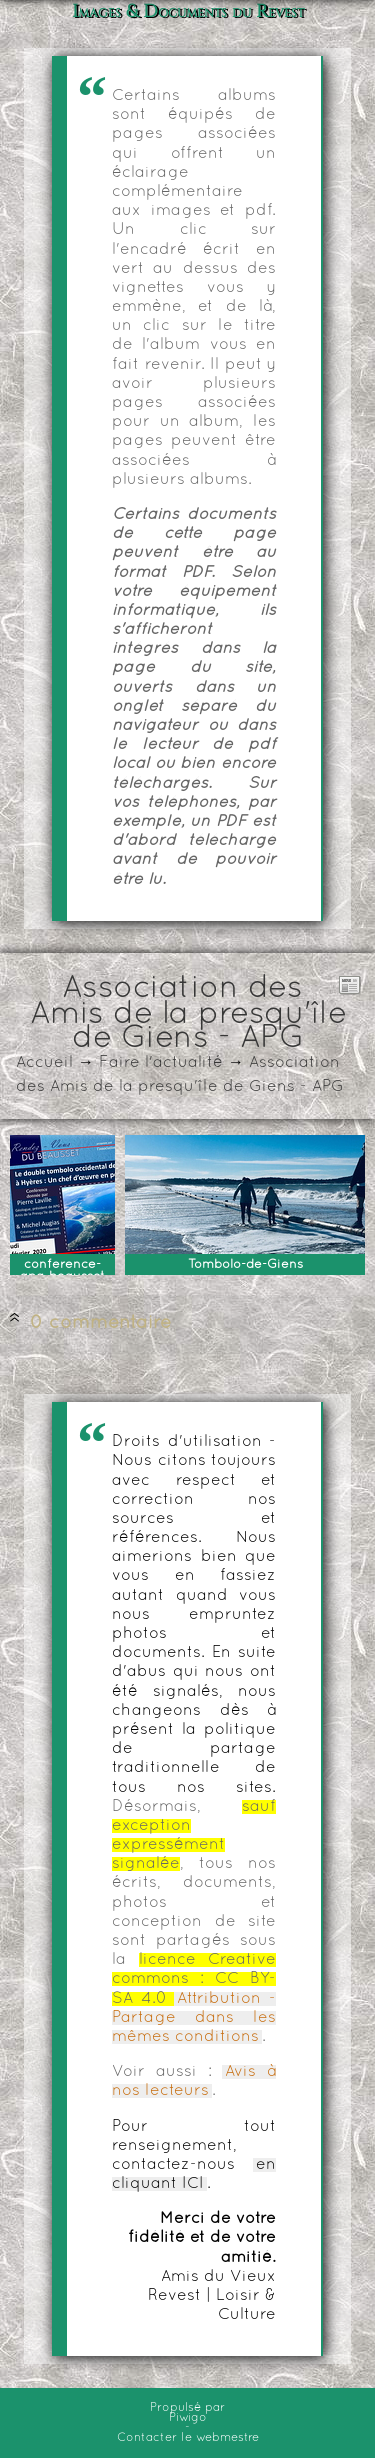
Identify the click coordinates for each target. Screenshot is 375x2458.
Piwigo (188, 2418)
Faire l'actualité (161, 1063)
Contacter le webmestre (188, 2438)
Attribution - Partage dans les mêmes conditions (194, 2018)
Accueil (44, 1063)
